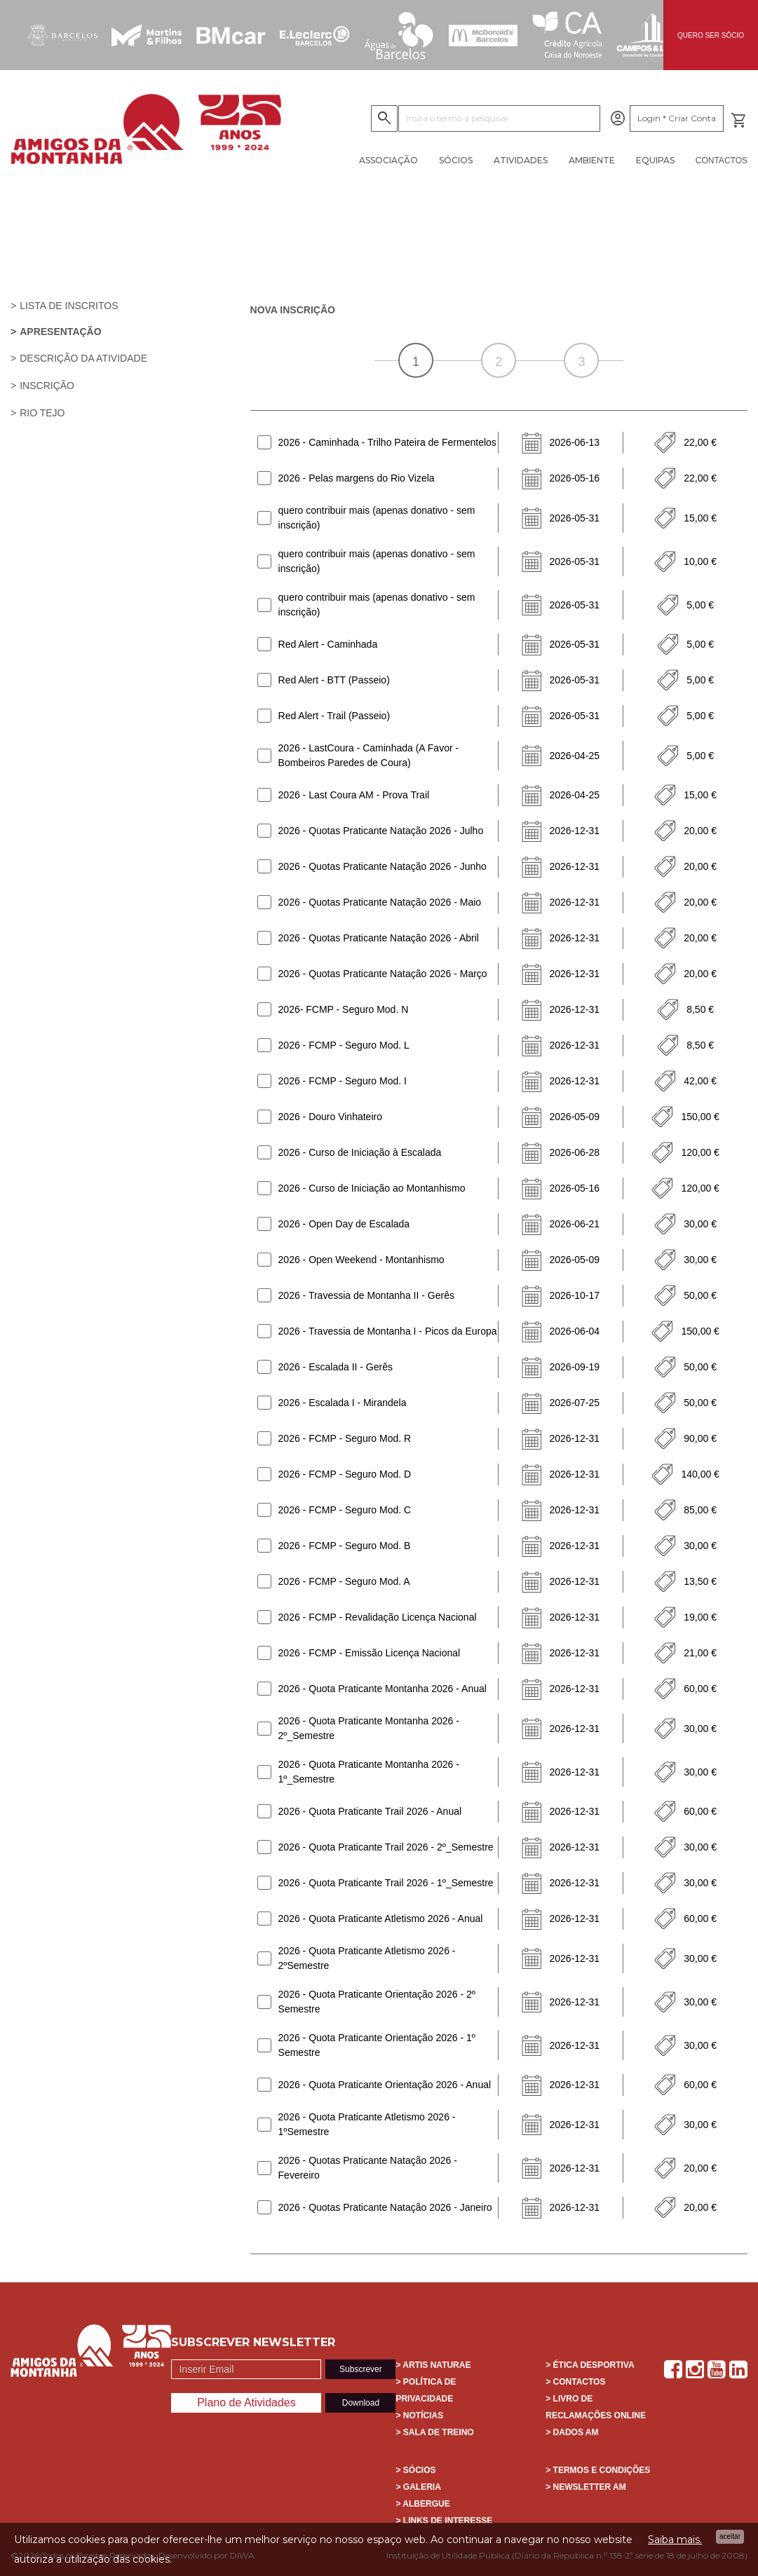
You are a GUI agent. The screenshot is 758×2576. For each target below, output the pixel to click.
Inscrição (47, 385)
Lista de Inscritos (69, 305)
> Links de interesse (443, 2521)
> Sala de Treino (434, 2432)
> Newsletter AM (586, 2487)
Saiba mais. (675, 2539)
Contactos (721, 160)
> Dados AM (572, 2432)
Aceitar (729, 2536)
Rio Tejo (42, 412)
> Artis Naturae (433, 2365)
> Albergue (422, 2504)
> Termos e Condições (598, 2470)
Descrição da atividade (83, 358)
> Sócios (415, 2470)
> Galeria (417, 2487)
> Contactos (575, 2382)
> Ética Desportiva (590, 2365)
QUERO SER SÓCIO (710, 35)
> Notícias (419, 2415)
